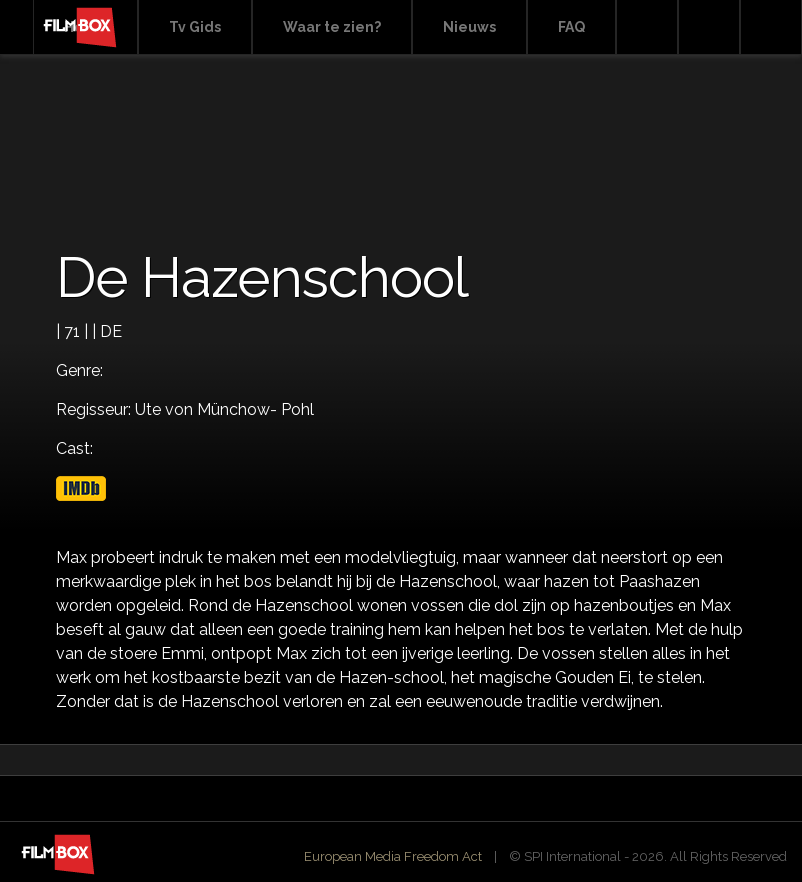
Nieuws (469, 27)
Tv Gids (195, 27)
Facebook (709, 27)
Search (647, 27)
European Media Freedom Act (393, 856)
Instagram (771, 27)
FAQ (571, 27)
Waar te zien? (332, 27)
